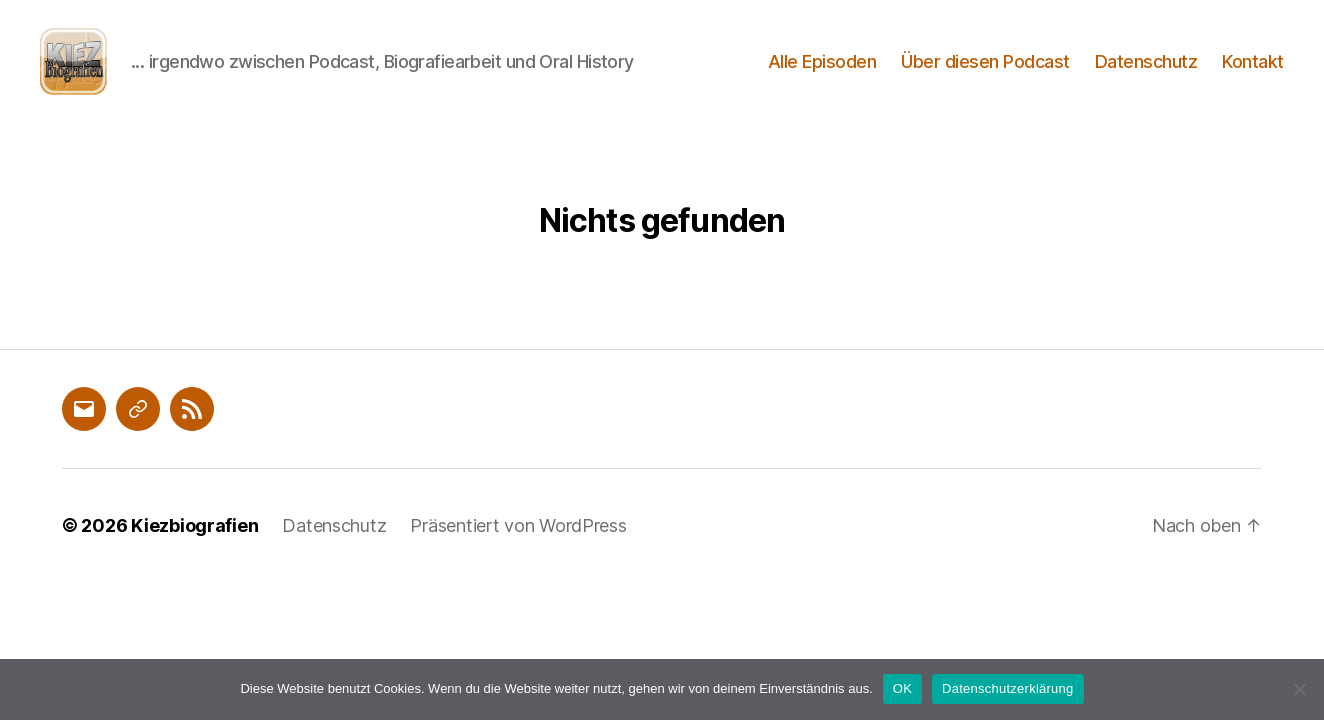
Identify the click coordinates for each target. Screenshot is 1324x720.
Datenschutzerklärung (1007, 688)
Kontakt (1253, 72)
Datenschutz (1146, 72)
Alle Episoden (822, 72)
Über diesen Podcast (985, 72)
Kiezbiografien (194, 548)
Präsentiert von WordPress (518, 548)
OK (902, 688)
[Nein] (1299, 689)
